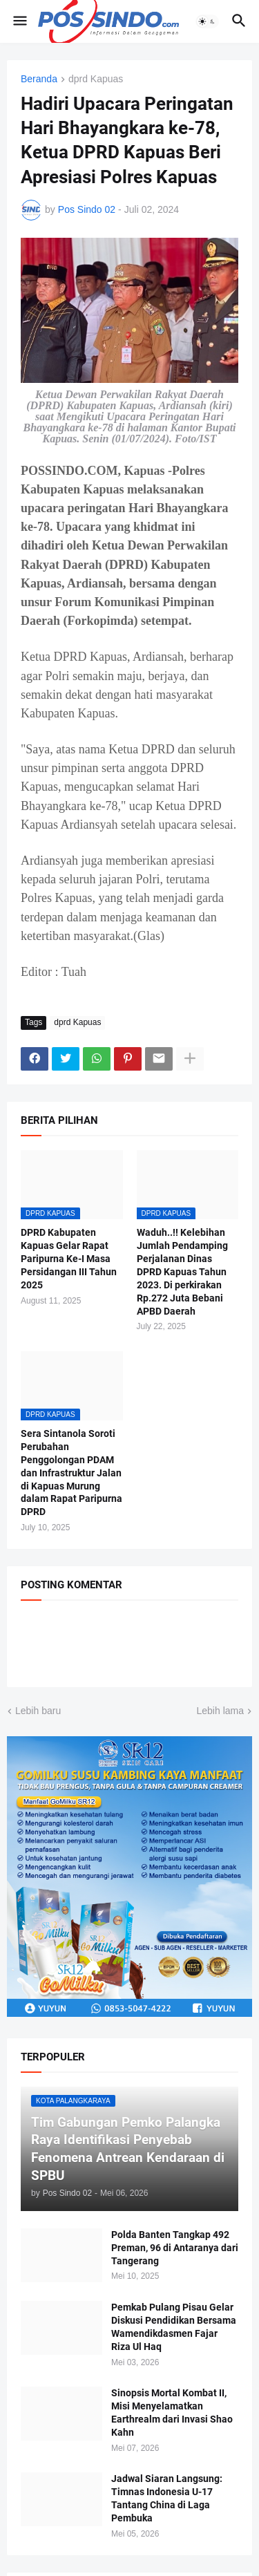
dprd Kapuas (95, 79)
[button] (19, 21)
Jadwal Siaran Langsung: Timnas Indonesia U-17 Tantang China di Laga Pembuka (166, 2498)
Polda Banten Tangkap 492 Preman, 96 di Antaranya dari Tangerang (174, 2247)
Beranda (39, 79)
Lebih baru (38, 1710)
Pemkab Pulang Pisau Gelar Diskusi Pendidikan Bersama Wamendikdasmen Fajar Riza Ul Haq (173, 2327)
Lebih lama (220, 1710)
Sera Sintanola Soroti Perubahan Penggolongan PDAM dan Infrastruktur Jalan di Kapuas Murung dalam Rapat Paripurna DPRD (71, 1472)
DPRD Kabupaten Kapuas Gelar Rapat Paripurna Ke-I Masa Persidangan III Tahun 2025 (69, 1258)
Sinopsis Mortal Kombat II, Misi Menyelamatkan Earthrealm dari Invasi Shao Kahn (172, 2412)
